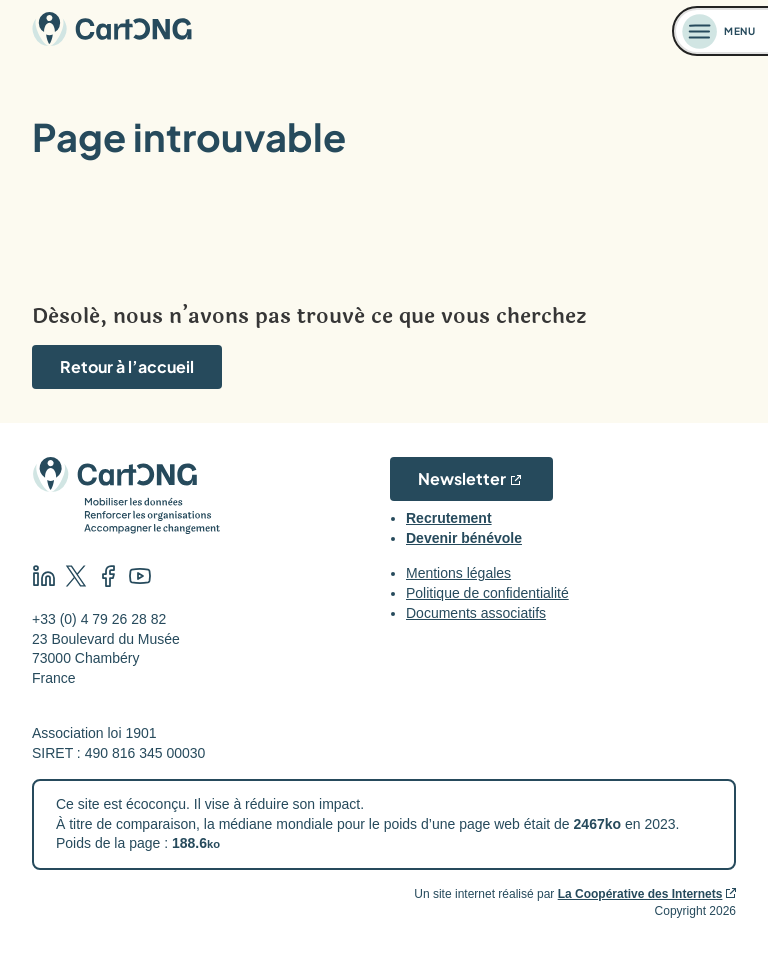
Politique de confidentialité (487, 593)
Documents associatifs (476, 613)
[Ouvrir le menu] (721, 31)
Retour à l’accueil (127, 366)
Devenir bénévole (464, 538)
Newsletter (462, 478)
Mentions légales (458, 573)
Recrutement (449, 518)
